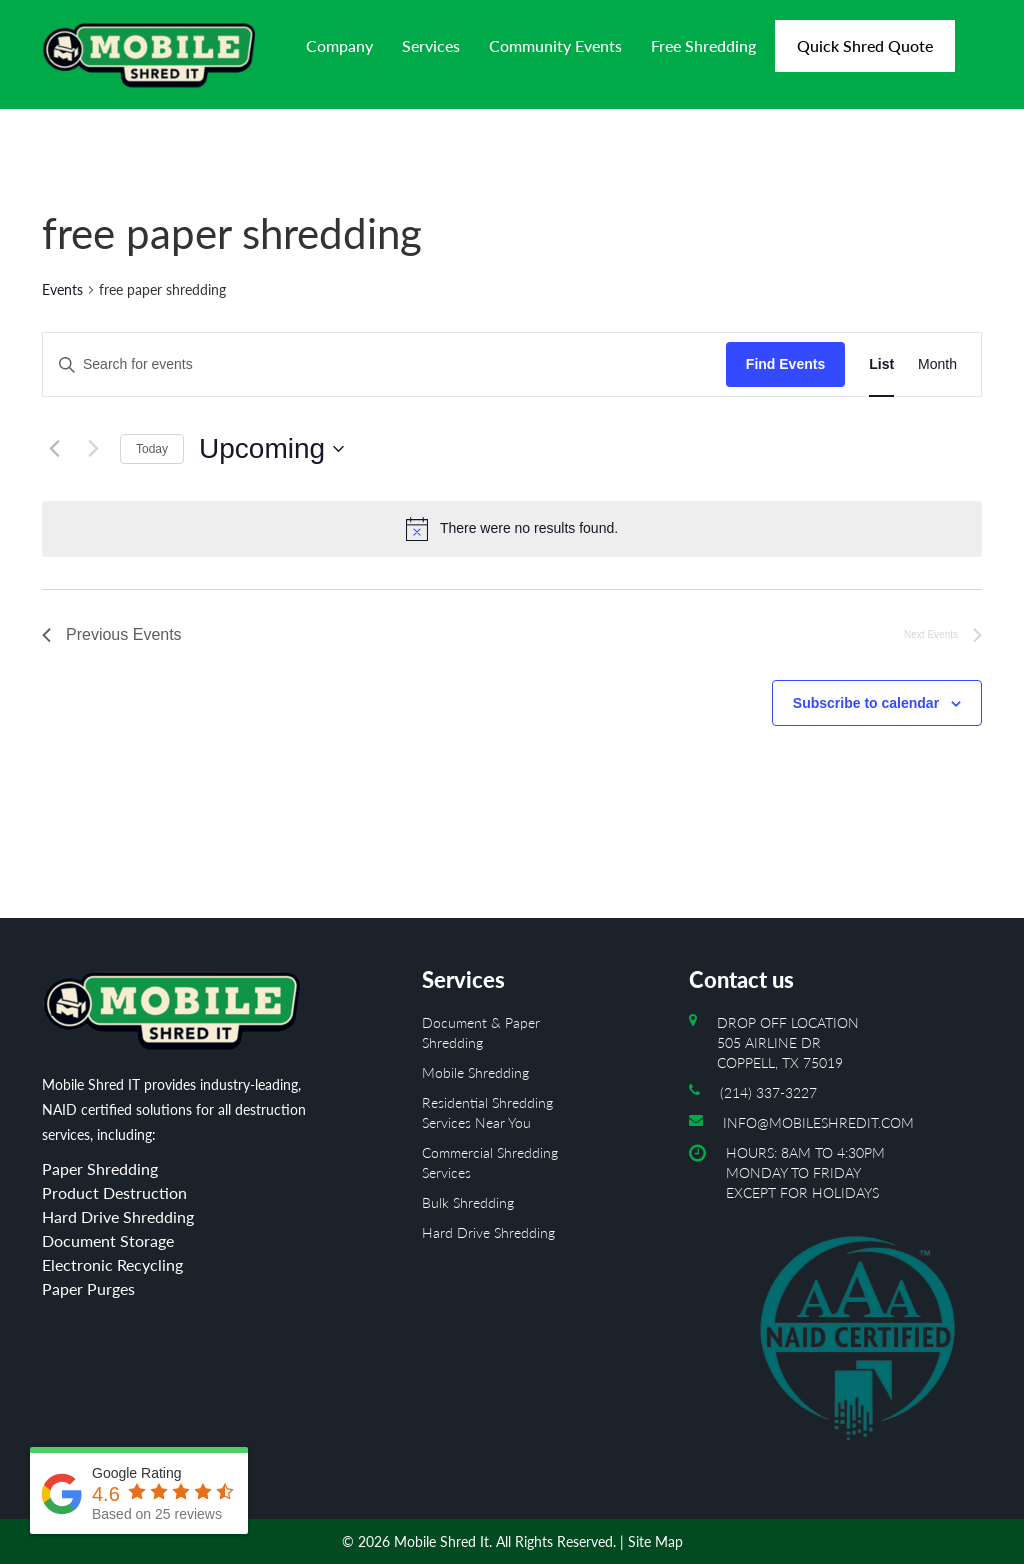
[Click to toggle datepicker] (271, 449)
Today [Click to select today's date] (152, 449)
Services (431, 45)
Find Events (785, 364)
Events (62, 289)
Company (339, 45)
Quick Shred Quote (865, 45)
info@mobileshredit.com (818, 1122)
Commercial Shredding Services (490, 1162)
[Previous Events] (54, 449)
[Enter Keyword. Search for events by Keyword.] (384, 364)
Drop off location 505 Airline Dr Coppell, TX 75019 (788, 1042)
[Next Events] (93, 449)
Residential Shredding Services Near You (487, 1112)
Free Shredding (703, 45)
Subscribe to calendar (866, 703)
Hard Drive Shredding (488, 1232)
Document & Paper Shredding (481, 1032)
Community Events (555, 45)
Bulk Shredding (468, 1202)
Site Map (655, 1541)
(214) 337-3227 (768, 1092)
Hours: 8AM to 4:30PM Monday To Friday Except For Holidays (854, 1301)
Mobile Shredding (475, 1072)
